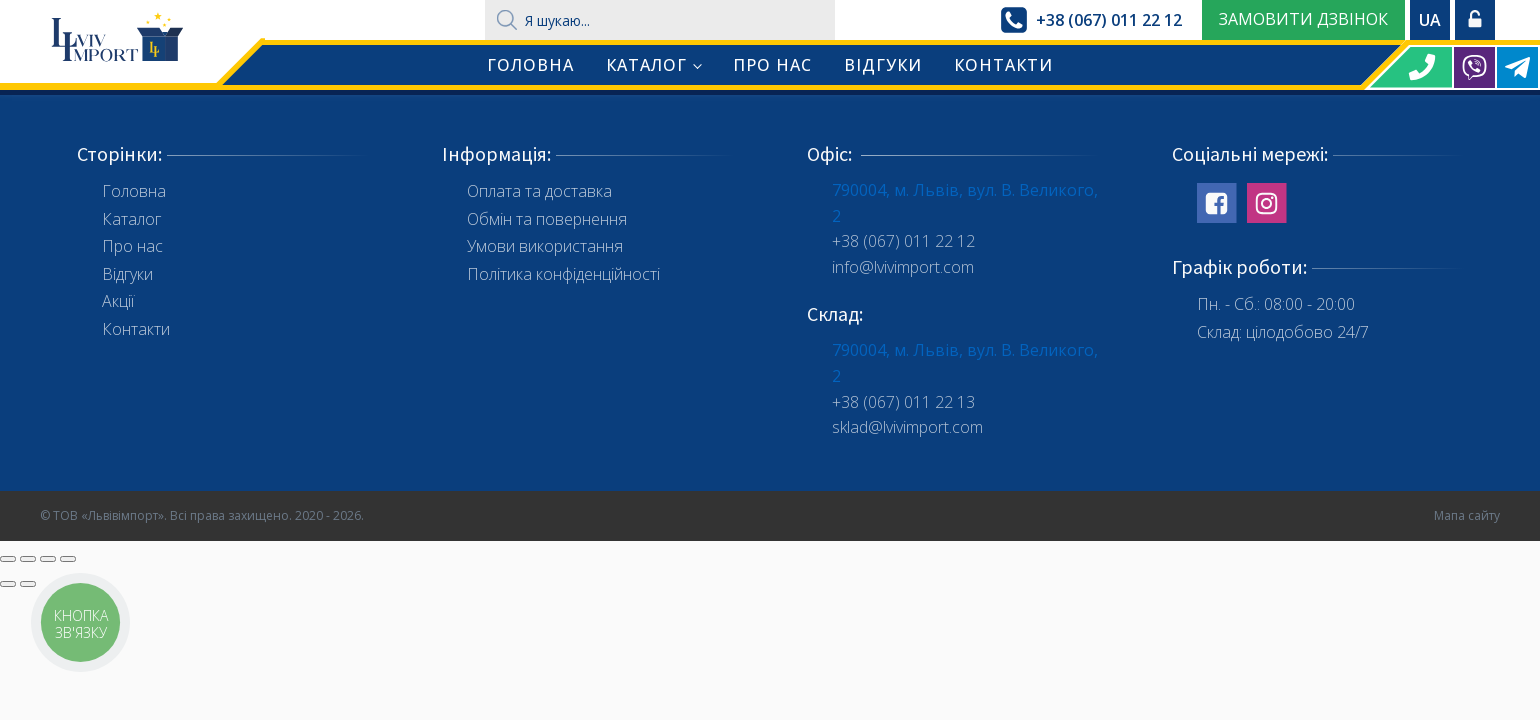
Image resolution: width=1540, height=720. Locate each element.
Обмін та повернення (547, 219)
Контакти (1003, 65)
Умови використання (545, 246)
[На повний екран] (48, 559)
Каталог (646, 65)
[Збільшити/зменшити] (68, 559)
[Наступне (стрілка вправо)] (28, 584)
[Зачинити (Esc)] (8, 559)
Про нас (772, 65)
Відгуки (883, 65)
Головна (530, 65)
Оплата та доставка (539, 191)
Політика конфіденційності (563, 274)
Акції (118, 301)
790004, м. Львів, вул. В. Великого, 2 (965, 203)
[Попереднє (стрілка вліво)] (8, 584)
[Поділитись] (28, 559)
